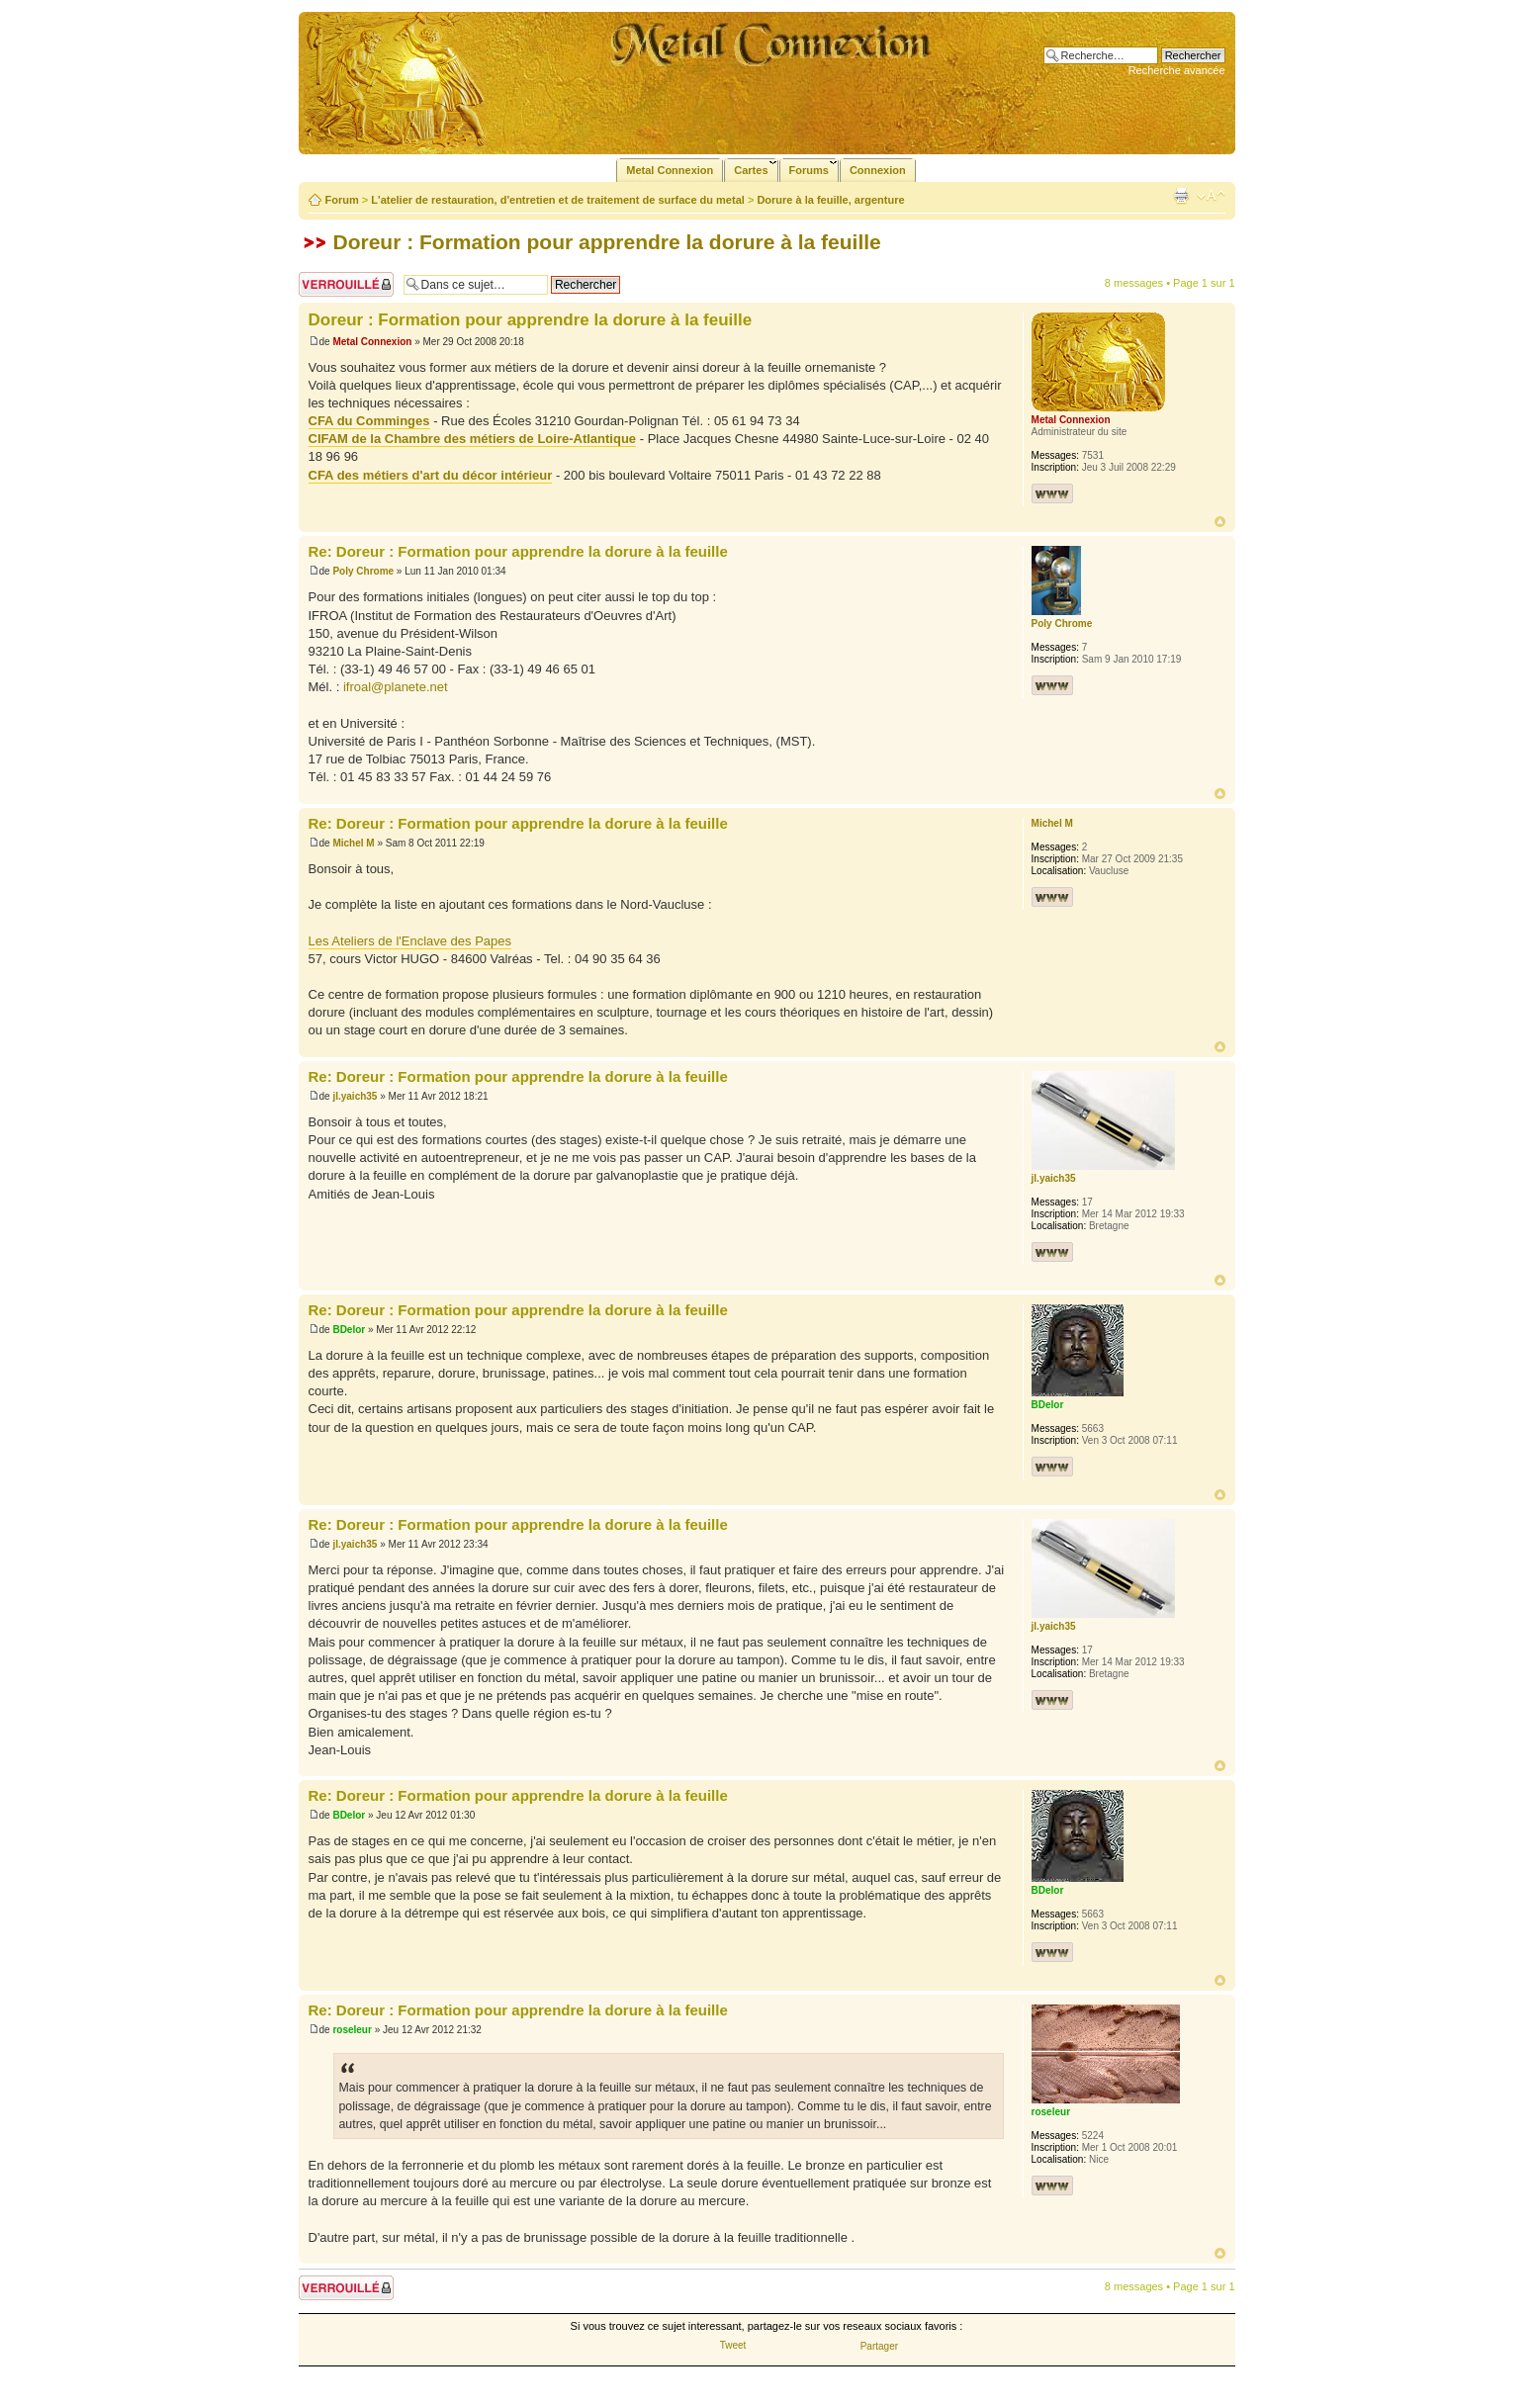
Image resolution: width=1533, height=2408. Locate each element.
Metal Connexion (371, 341)
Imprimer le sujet (1181, 196)
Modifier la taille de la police (1211, 196)
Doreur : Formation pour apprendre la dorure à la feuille (607, 241)
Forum (342, 200)
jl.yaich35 (354, 1096)
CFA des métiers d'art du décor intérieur (431, 475)
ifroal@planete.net (395, 686)
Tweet (733, 2345)
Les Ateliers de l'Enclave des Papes (410, 941)
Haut (1220, 521)
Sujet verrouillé (346, 284)
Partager (879, 2346)
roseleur (351, 2029)
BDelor (348, 1329)
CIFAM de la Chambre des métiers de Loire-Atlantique (473, 438)
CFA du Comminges (369, 420)
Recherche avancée (1176, 70)
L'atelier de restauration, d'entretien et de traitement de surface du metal (558, 200)
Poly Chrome (363, 571)
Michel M (353, 843)
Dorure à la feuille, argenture (830, 200)
